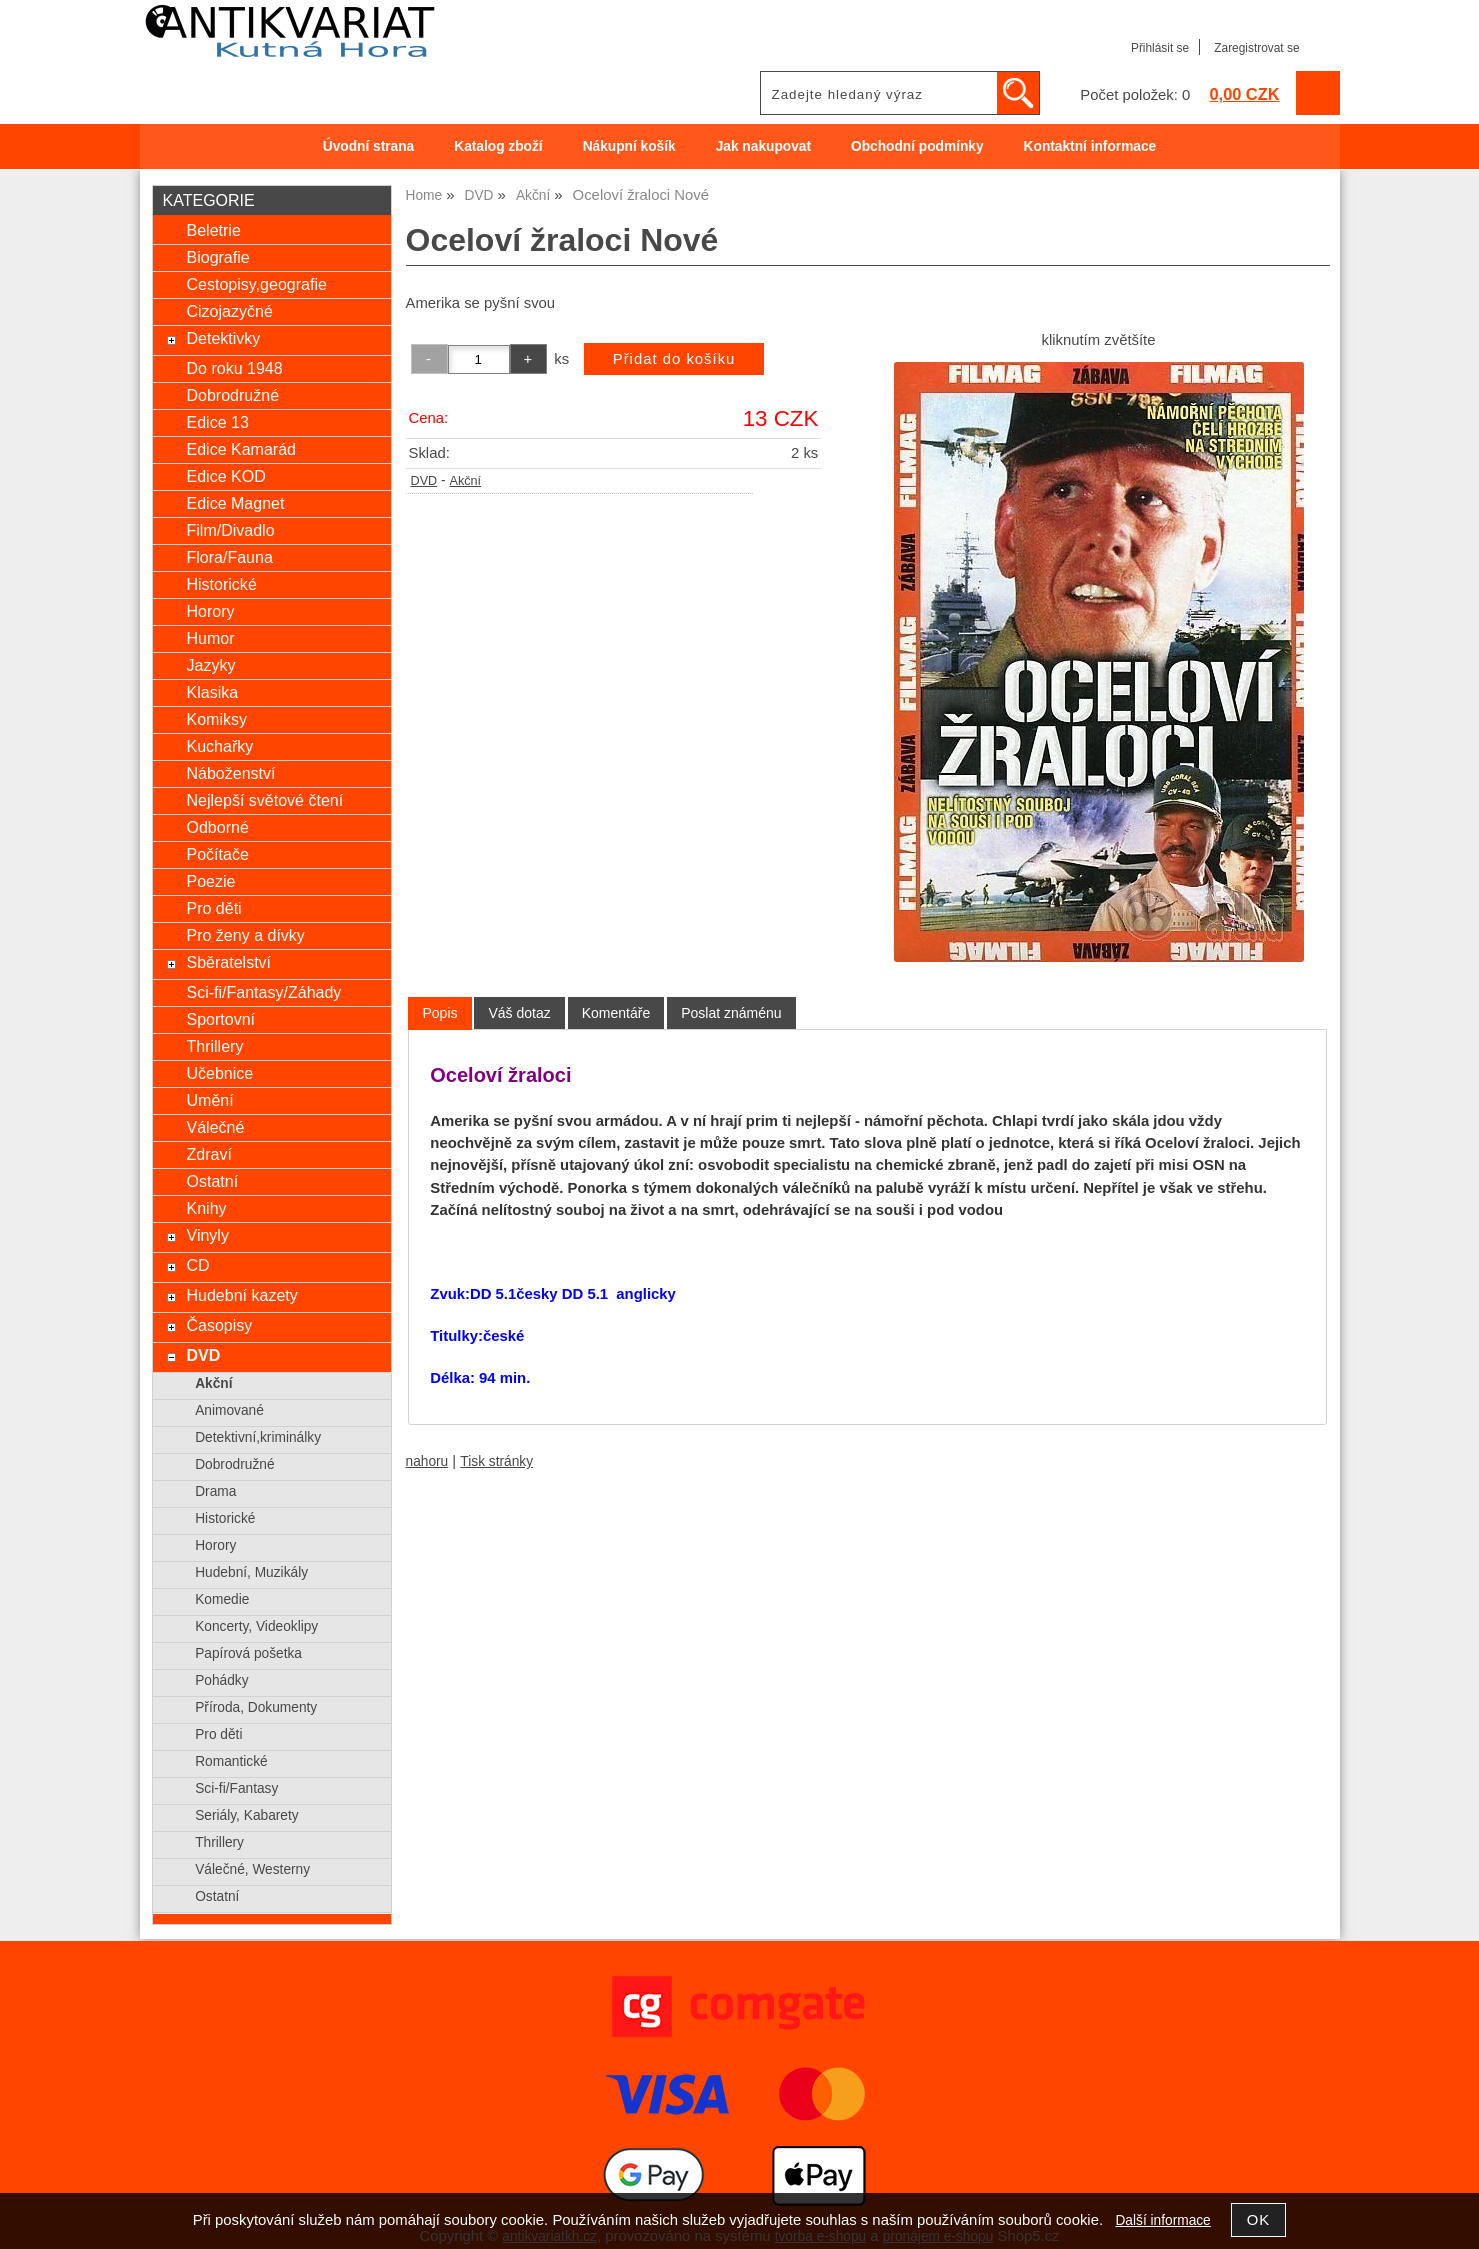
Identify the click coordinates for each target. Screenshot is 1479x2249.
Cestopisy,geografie (256, 284)
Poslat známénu (731, 1013)
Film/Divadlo (230, 530)
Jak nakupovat (763, 146)
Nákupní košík (629, 146)
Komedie (222, 1599)
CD (197, 1265)
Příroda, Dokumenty (256, 1707)
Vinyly (207, 1235)
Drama (215, 1491)
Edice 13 (217, 422)
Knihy (206, 1208)
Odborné (217, 827)
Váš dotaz (519, 1013)
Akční (465, 481)
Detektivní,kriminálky (258, 1437)
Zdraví (208, 1154)
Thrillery (214, 1046)
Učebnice (219, 1073)
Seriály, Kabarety (246, 1815)
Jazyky (210, 665)
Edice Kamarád (241, 449)
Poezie (210, 881)
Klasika (212, 692)
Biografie (217, 257)
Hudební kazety (241, 1295)
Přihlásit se (1160, 48)
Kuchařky (219, 746)
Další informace (1162, 2220)
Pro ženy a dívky (245, 935)
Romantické (231, 1761)
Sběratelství (228, 962)
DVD (424, 481)
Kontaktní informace (1090, 146)
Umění (209, 1100)
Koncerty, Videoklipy (256, 1626)
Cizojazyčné (229, 311)
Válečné (215, 1127)
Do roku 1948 (234, 368)
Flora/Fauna (229, 557)
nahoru (427, 1461)
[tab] (439, 1013)
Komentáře (616, 1013)
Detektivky (223, 338)
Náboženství (230, 773)
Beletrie (213, 230)
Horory (210, 611)
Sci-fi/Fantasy (236, 1788)
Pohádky (221, 1680)
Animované (229, 1410)
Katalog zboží (498, 146)
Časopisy (219, 1325)
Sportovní (220, 1019)
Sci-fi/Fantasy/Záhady (263, 992)
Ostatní (212, 1181)
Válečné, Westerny (252, 1869)
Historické (221, 584)
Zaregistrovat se (1256, 48)
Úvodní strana (368, 146)
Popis (439, 1013)
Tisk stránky (496, 1461)
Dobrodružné (232, 395)
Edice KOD (225, 476)
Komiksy (216, 719)
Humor (210, 638)
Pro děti (213, 908)
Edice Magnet (235, 503)
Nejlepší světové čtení (264, 800)
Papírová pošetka (248, 1653)
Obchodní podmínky (917, 146)
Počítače (217, 854)
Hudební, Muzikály (251, 1572)
